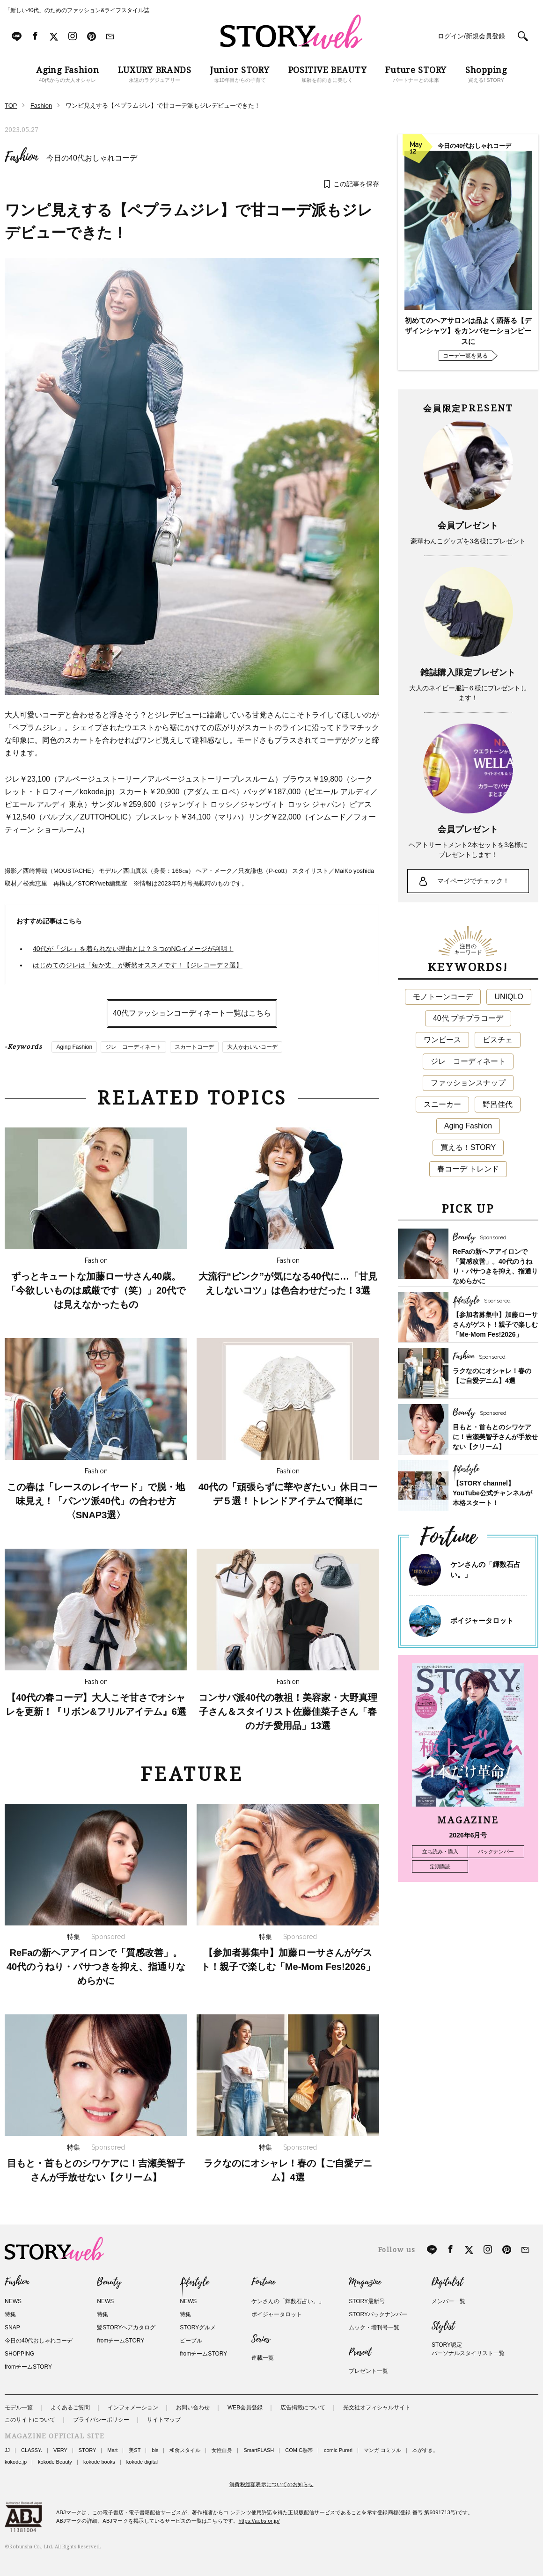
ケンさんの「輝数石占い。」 (287, 2301)
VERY (60, 2450)
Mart (112, 2450)
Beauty (109, 2282)
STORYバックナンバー (378, 2314)
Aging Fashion (74, 1047)
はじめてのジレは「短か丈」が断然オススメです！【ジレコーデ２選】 (137, 965)
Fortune (263, 2282)
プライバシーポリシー (101, 2419)
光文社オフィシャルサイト (377, 2407)
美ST (134, 2450)
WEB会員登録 (245, 2407)
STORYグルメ (198, 2327)
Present (360, 2352)
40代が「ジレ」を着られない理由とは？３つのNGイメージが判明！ (133, 948)
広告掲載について (302, 2407)
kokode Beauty (55, 2462)
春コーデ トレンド (468, 1169)
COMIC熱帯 (299, 2450)
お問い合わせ (193, 2407)
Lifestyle (194, 2282)
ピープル (191, 2340)
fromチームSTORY (28, 2367)
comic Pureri (338, 2450)
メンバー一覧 (448, 2301)
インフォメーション (133, 2407)
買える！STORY (468, 1147)
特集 (10, 2314)
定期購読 (440, 1866)
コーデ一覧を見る (465, 355)
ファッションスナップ (468, 1083)
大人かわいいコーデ (252, 1047)
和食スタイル (184, 2450)
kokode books (99, 2462)
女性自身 (222, 2450)
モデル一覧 (19, 2407)
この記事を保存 (356, 184)
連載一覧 (262, 2358)
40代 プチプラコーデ (468, 1018)
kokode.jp (16, 2462)
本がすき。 (425, 2450)
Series (260, 2339)
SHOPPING (19, 2353)
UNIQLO (508, 997)
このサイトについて (30, 2419)
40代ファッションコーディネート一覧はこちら (192, 1013)
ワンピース (442, 1040)
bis (155, 2450)
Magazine (365, 2282)
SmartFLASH (258, 2450)
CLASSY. (31, 2450)
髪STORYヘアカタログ (126, 2327)
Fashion (21, 157)
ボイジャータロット (482, 1621)
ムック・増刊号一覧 (374, 2327)
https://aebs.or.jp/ (259, 2521)
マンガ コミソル (382, 2450)
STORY (87, 2450)
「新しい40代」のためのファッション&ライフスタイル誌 (77, 10)
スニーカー (442, 1104)
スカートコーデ (194, 1047)
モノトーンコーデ (443, 997)
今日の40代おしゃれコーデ (91, 158)
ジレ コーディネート (133, 1047)
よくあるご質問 (70, 2407)
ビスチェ (498, 1040)
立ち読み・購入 (440, 1851)
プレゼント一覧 (368, 2371)
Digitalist (447, 2282)
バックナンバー (496, 1851)
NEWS (13, 2301)
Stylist (443, 2326)
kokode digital (142, 2462)
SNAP (12, 2327)
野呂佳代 (498, 1104)
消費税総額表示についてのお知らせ (271, 2484)
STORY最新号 (367, 2301)
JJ (7, 2450)
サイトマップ (164, 2419)
